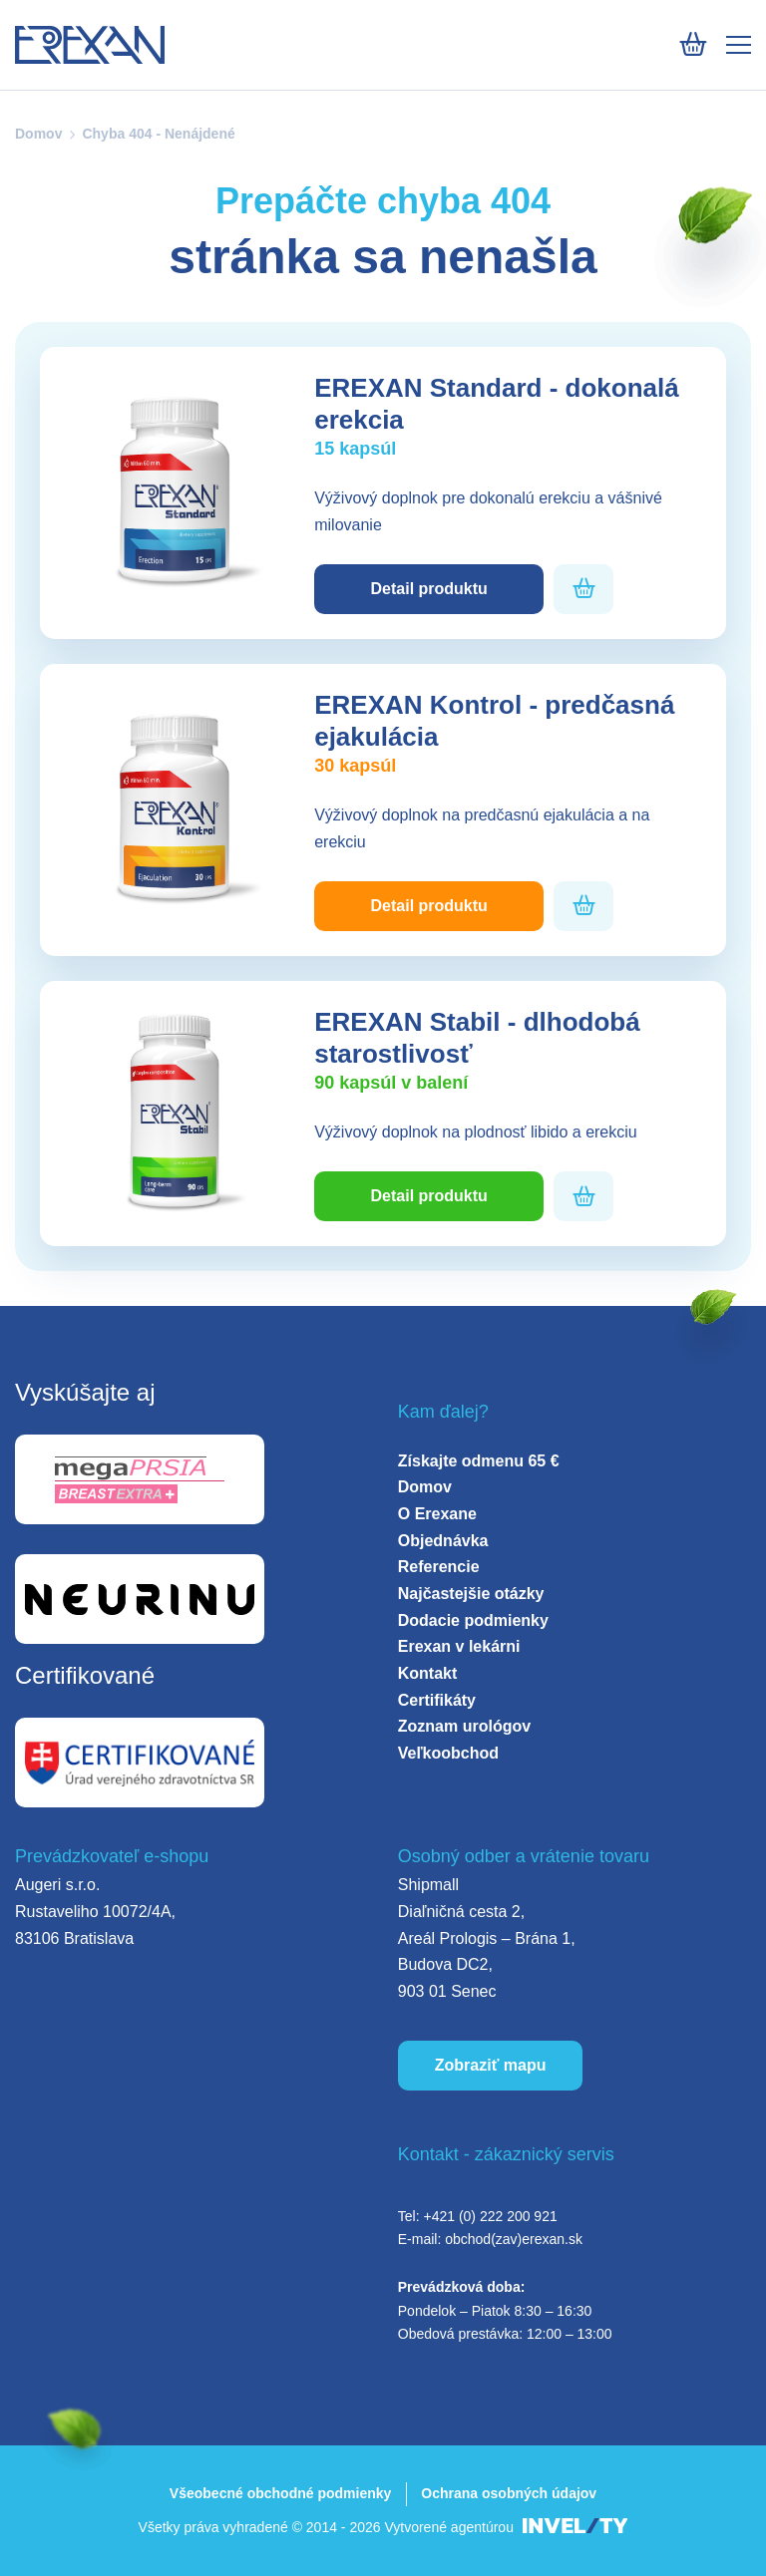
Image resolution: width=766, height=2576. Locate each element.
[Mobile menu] (738, 45)
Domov (38, 134)
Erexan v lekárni (459, 1646)
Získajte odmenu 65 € (479, 1460)
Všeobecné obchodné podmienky (281, 2493)
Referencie (439, 1566)
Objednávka (443, 1540)
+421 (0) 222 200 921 (490, 2216)
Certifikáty (437, 1700)
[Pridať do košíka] (584, 588)
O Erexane (437, 1513)
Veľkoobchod (448, 1753)
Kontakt (428, 1673)
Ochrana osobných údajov (508, 2493)
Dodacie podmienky (473, 1620)
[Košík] (692, 44)
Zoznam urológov (464, 1726)
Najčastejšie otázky (471, 1593)
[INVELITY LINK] (575, 2527)
